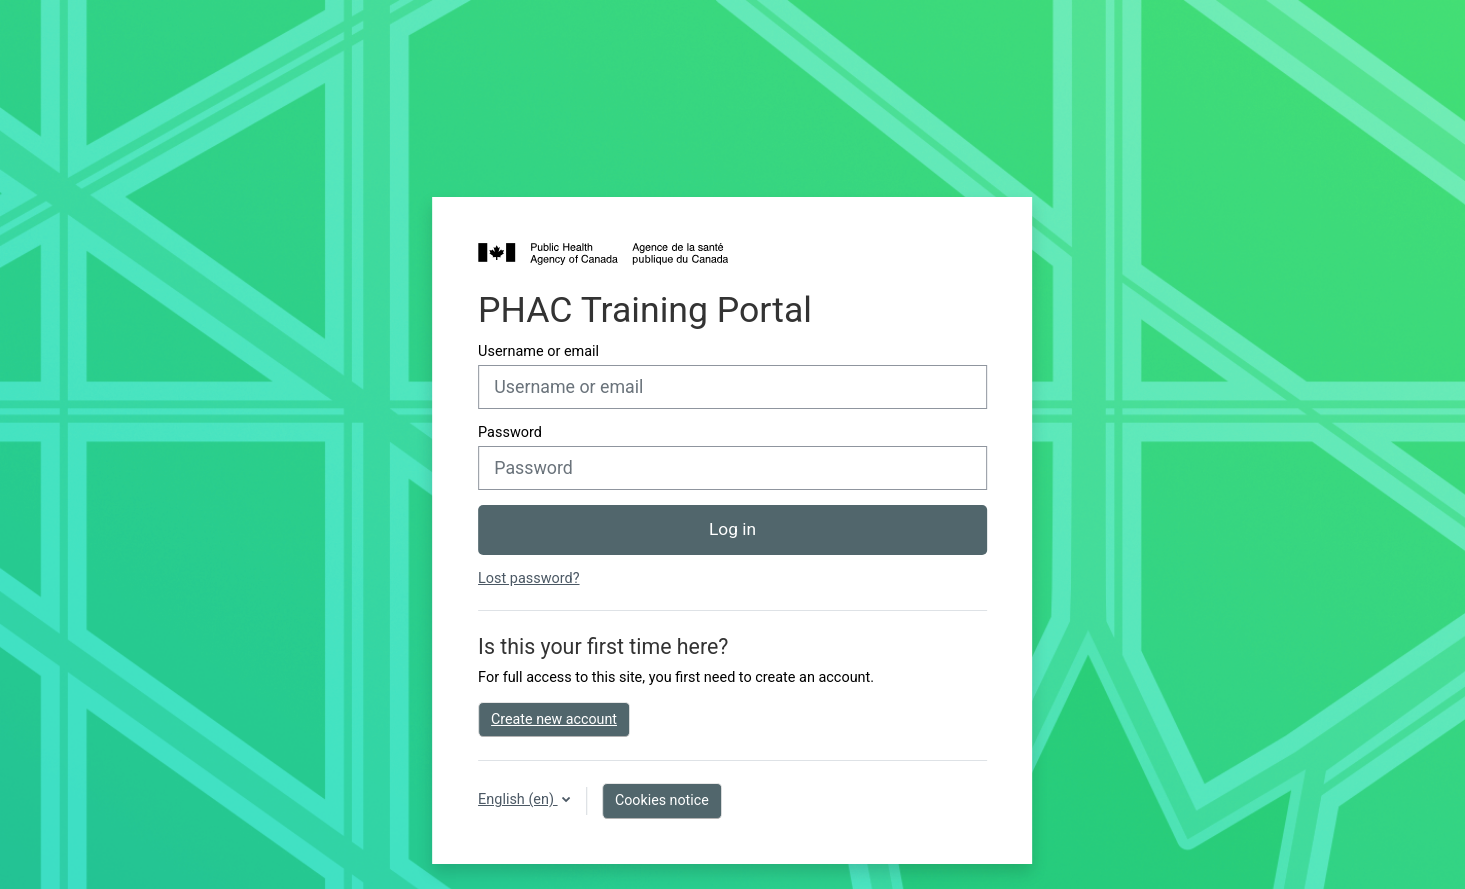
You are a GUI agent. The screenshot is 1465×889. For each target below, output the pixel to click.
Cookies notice (662, 800)
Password (510, 432)
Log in (732, 529)
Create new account (554, 719)
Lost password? (528, 578)
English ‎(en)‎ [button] (517, 799)
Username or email (538, 351)
